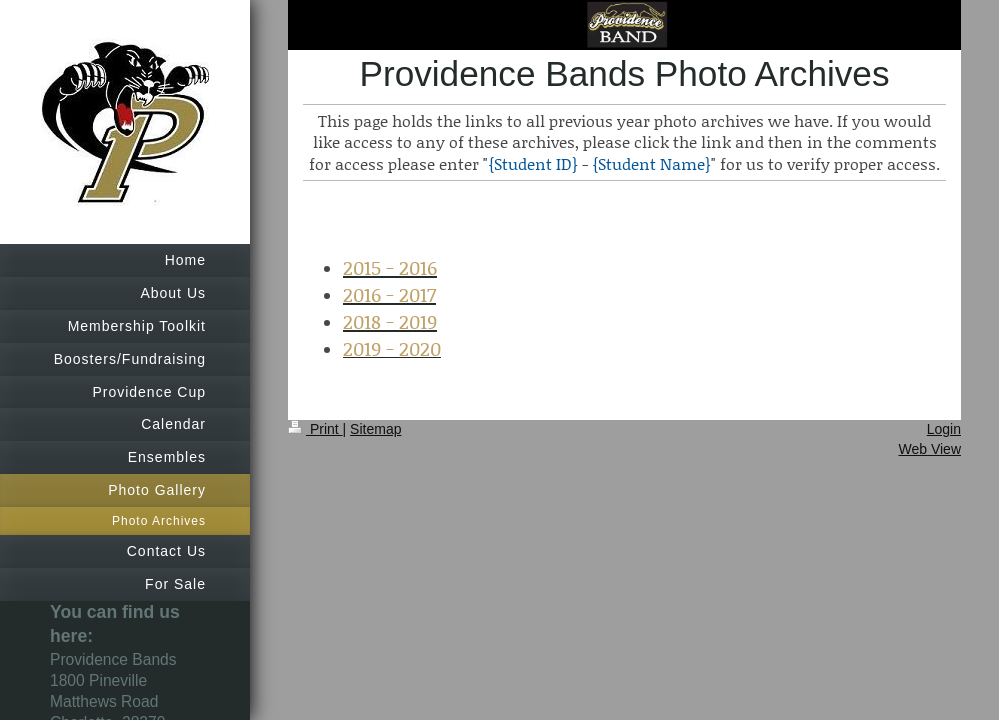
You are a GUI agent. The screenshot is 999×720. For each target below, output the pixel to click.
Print (315, 429)
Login (944, 429)
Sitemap (375, 429)
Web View (929, 449)
